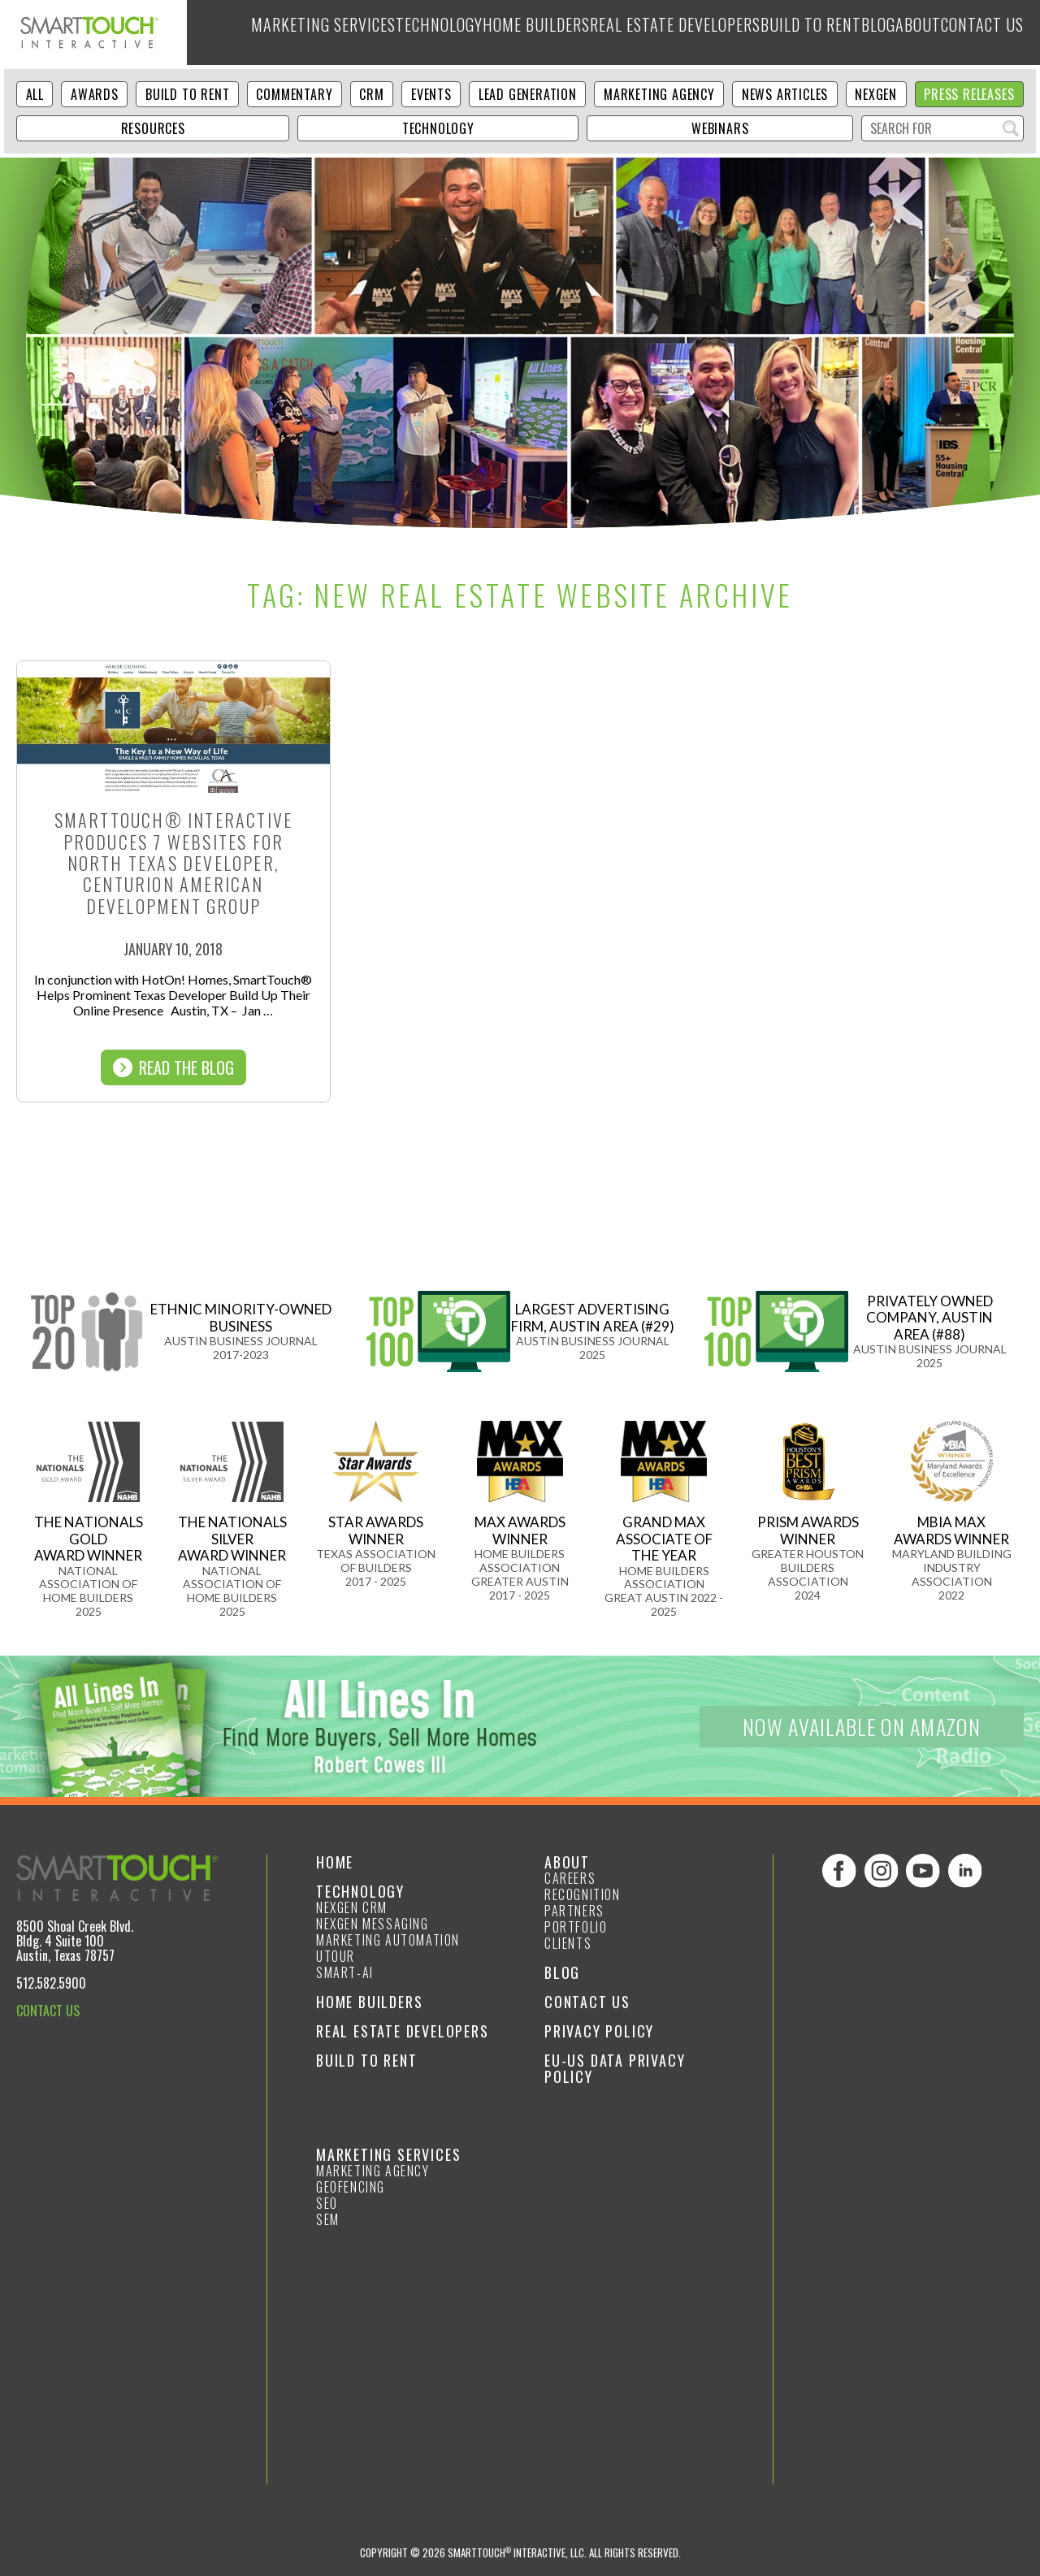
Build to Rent (772, 32)
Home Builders (493, 32)
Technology (389, 32)
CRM (371, 94)
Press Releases (969, 94)
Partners (574, 1910)
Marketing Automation (388, 1940)
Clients (568, 1943)
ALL (35, 94)
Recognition (582, 1894)
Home (334, 1861)
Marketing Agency (659, 94)
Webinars (719, 128)
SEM (328, 2219)
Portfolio (575, 1927)
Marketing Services (267, 32)
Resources (153, 128)
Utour (335, 1956)
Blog (849, 32)
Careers (570, 1878)
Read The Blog (173, 1067)
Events (431, 94)
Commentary (294, 94)
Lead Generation (528, 94)
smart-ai (345, 1972)
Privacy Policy (599, 2030)
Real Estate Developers (635, 32)
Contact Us (978, 32)
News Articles (785, 94)
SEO (327, 2203)
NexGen (876, 94)
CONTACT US (48, 2010)
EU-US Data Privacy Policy (614, 2068)
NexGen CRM (352, 1907)
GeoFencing (350, 2187)
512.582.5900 (51, 1983)
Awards (95, 94)
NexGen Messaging (372, 1923)
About (902, 32)
